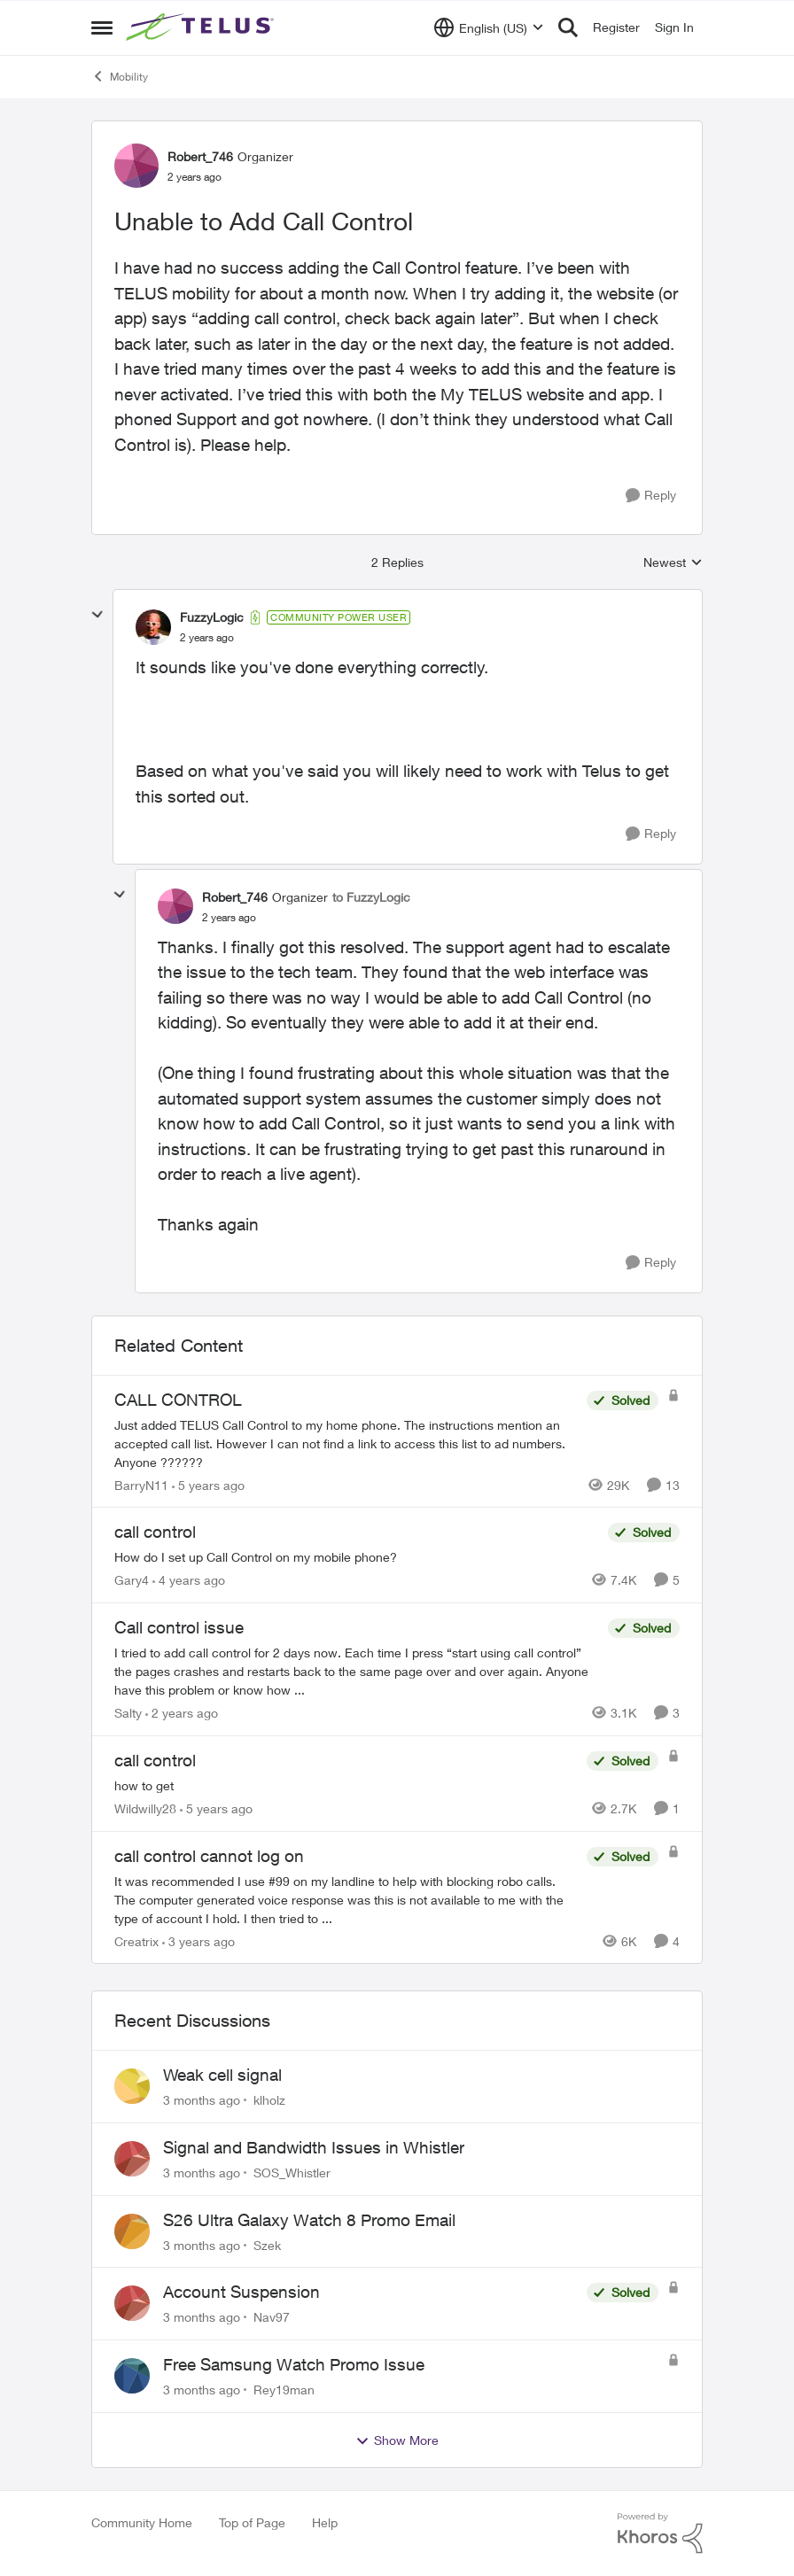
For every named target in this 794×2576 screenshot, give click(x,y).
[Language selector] (488, 27)
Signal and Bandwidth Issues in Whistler (313, 2147)
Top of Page (252, 2522)
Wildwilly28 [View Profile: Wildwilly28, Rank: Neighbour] (145, 1808)
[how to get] (346, 1785)
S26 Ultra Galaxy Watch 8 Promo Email (309, 2220)
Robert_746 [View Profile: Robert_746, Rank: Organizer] (200, 156)
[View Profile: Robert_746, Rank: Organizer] (136, 166)
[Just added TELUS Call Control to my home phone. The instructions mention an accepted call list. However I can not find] (346, 1442)
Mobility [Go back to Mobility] (119, 76)
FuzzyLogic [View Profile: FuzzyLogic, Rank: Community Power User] (212, 617)
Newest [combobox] (673, 563)
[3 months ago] (201, 2100)
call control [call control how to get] (155, 1760)
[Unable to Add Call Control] (207, 638)
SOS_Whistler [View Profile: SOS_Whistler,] (292, 2172)
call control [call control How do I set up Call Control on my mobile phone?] (155, 1531)
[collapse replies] (97, 614)
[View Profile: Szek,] (132, 2231)
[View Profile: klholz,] (132, 2086)
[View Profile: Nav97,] (132, 2303)
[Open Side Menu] (101, 27)
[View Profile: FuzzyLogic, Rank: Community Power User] (153, 627)
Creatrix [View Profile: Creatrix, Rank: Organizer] (136, 1940)
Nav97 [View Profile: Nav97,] (271, 2316)
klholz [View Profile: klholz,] (269, 2099)
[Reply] (651, 496)
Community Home (141, 2522)
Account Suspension (241, 2291)
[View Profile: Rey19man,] (132, 2376)
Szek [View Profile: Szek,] (267, 2244)
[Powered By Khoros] (660, 2533)
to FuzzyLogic (371, 896)
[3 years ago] (198, 1940)
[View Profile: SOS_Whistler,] (132, 2158)
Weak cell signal (222, 2074)
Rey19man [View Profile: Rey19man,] (284, 2389)
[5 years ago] (208, 1484)
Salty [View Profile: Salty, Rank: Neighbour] (128, 1712)
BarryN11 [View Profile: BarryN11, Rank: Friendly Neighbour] (141, 1484)
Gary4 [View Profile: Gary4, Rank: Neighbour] (131, 1579)
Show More (397, 2440)
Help (325, 2522)
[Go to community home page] (202, 27)
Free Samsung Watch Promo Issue (293, 2364)
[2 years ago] (181, 1712)
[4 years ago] (188, 1580)
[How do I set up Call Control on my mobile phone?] (356, 1557)
